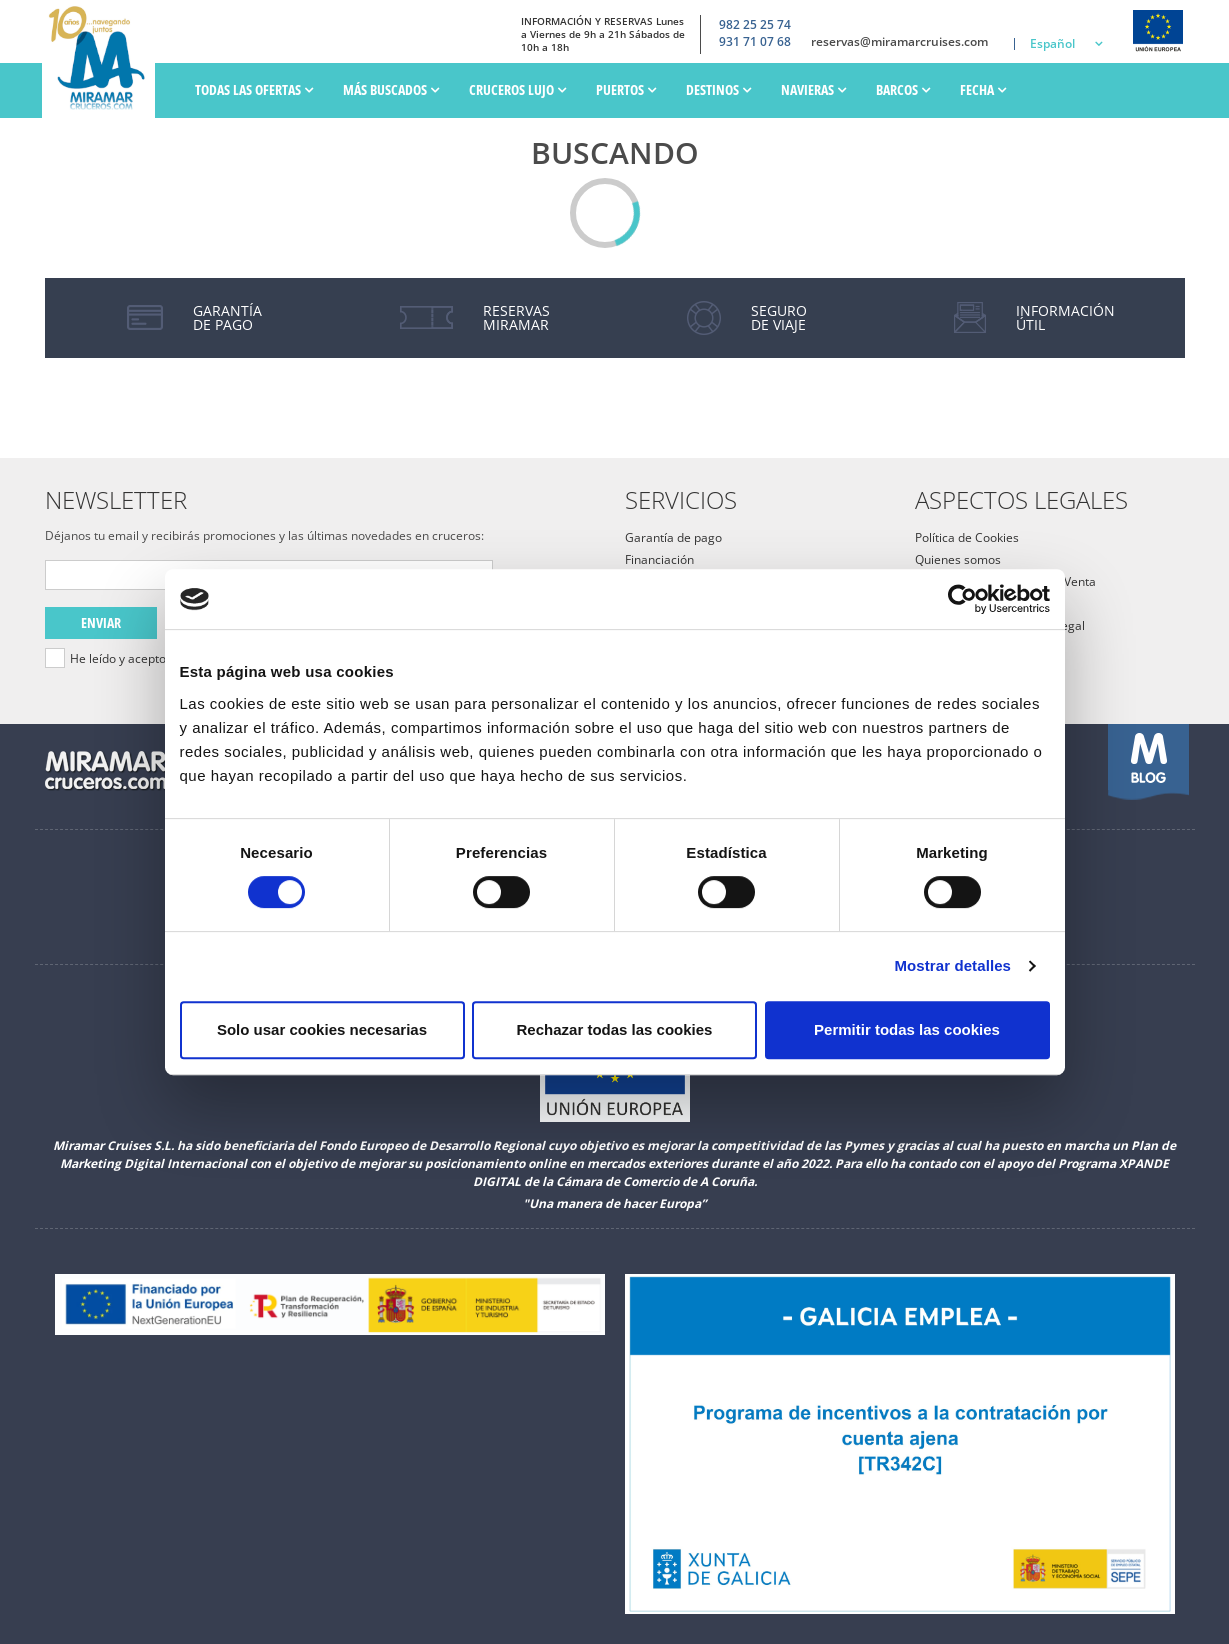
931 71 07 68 (755, 42)
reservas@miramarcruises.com (899, 42)
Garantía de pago (673, 537)
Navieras (813, 89)
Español (1052, 43)
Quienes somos (958, 559)
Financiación (659, 559)
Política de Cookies (967, 537)
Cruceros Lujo (517, 89)
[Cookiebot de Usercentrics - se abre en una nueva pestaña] (962, 599)
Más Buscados (391, 89)
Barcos (903, 89)
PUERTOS (626, 89)
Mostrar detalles (952, 965)
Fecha (983, 89)
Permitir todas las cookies (907, 1029)
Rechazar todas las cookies (615, 1029)
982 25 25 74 (755, 25)
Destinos (718, 89)
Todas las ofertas (254, 89)
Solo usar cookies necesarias (322, 1029)
